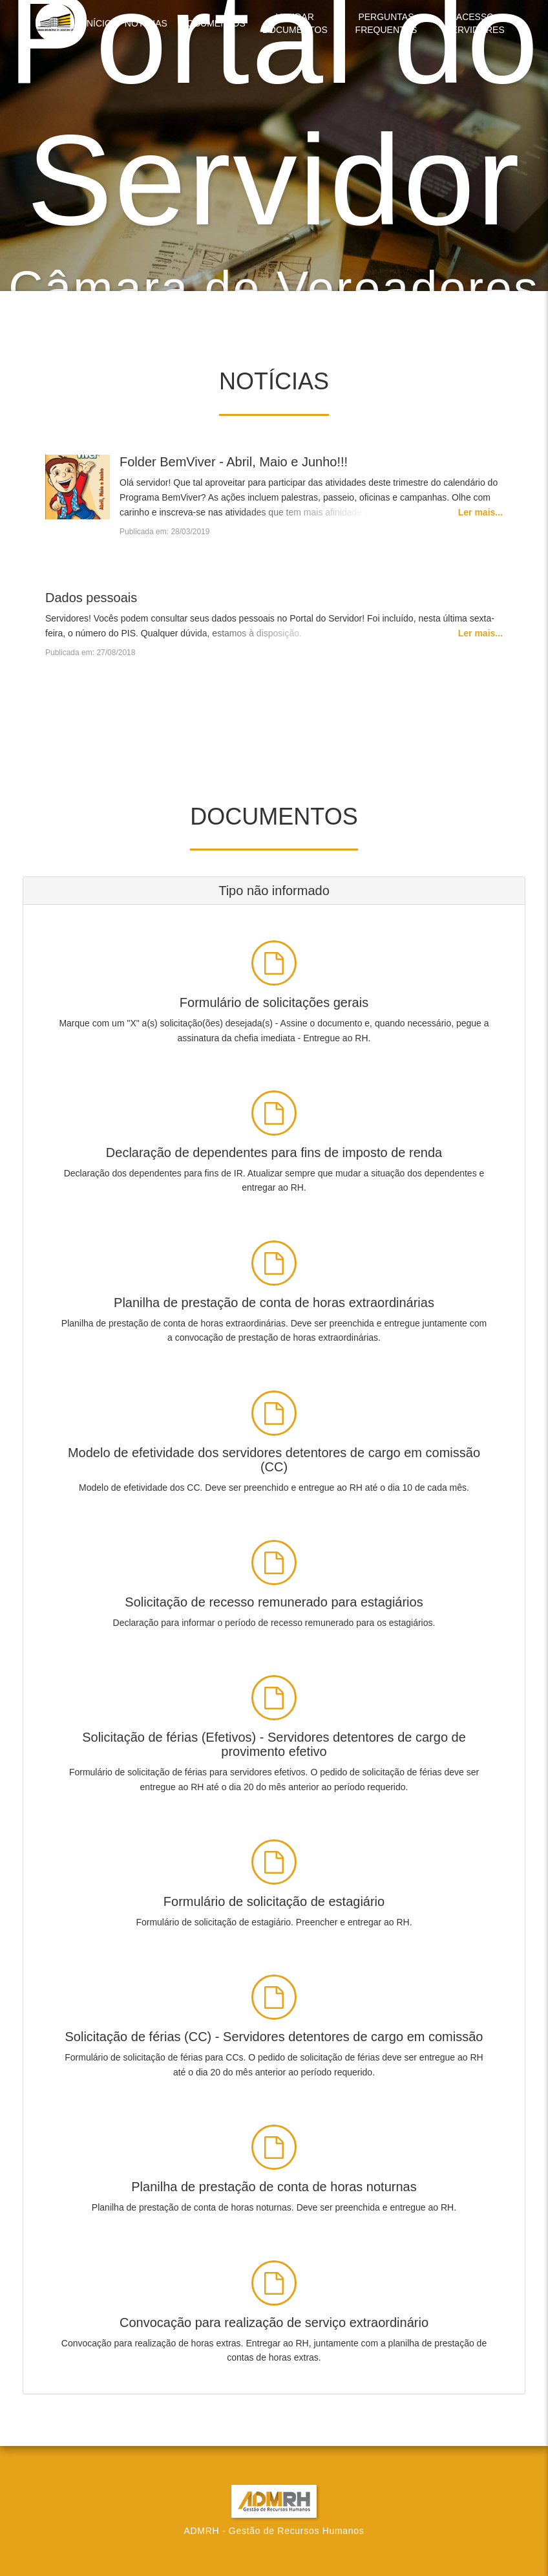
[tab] (274, 890)
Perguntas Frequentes (386, 23)
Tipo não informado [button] (274, 890)
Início (98, 23)
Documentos (213, 23)
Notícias (146, 23)
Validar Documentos (295, 23)
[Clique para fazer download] (274, 990)
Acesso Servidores (475, 23)
